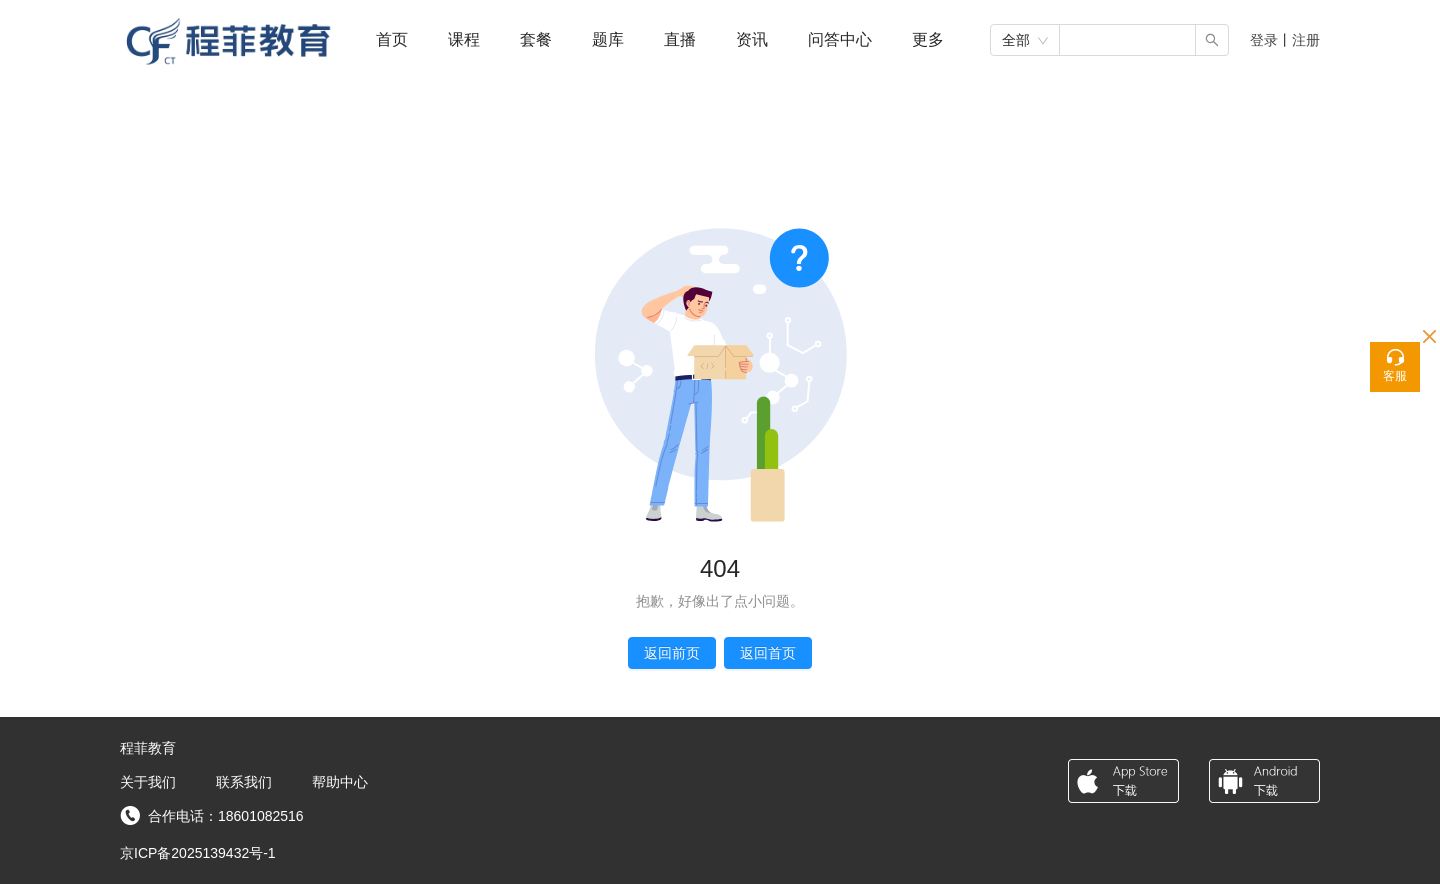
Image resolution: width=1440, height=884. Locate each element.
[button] (928, 39)
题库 (608, 39)
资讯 (752, 39)
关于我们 (148, 782)
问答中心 (840, 39)
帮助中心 (340, 782)
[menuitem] (392, 40)
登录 (1264, 40)
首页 (392, 39)
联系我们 (244, 782)
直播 (680, 39)
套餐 (536, 39)
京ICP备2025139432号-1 (198, 853)
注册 (1306, 40)
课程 (464, 39)
